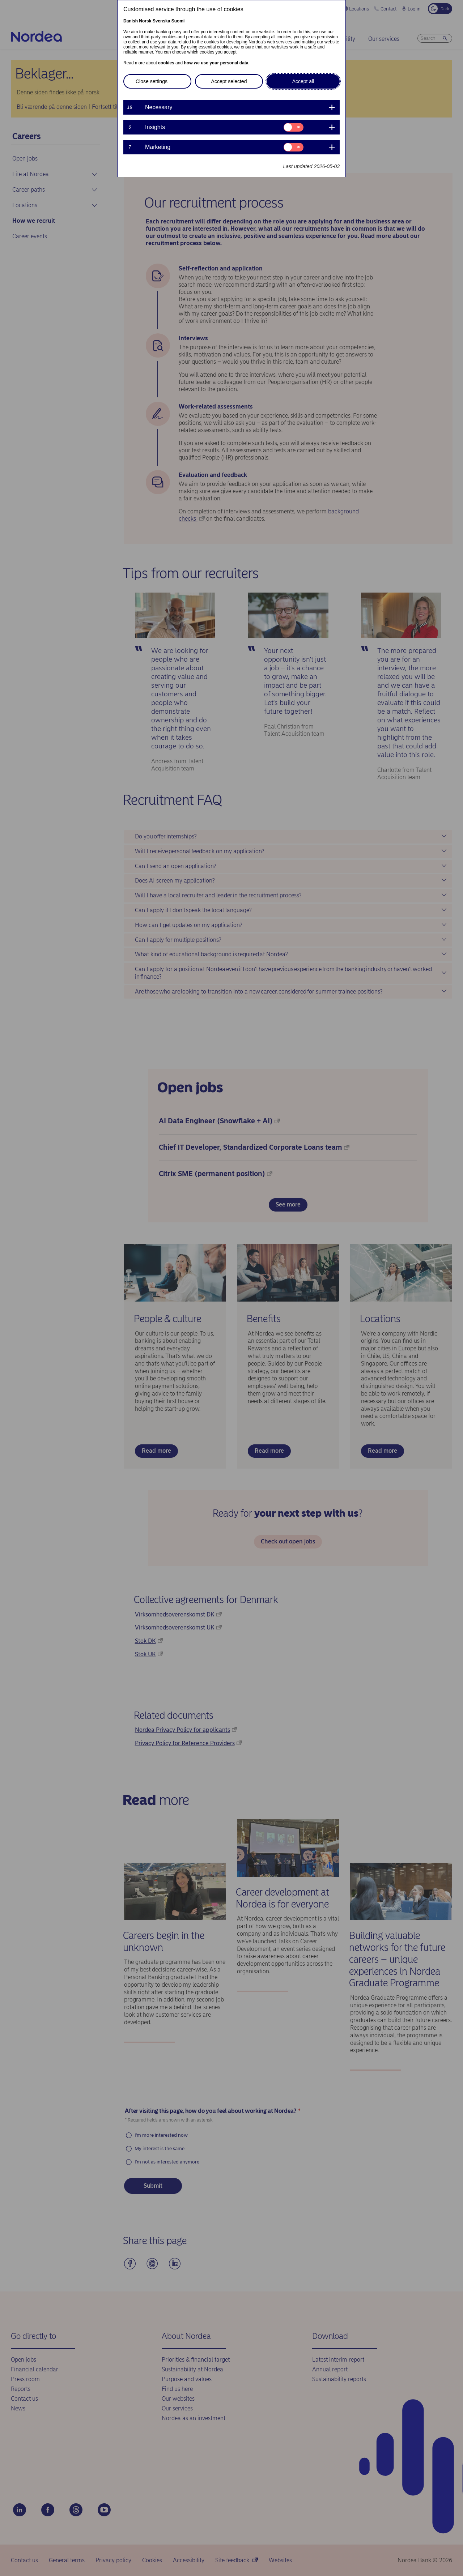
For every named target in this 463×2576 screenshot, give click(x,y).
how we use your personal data (216, 62)
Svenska (161, 21)
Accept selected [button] (229, 81)
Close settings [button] (151, 81)
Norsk (145, 21)
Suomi (178, 21)
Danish (130, 21)
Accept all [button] (303, 81)
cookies (166, 62)
